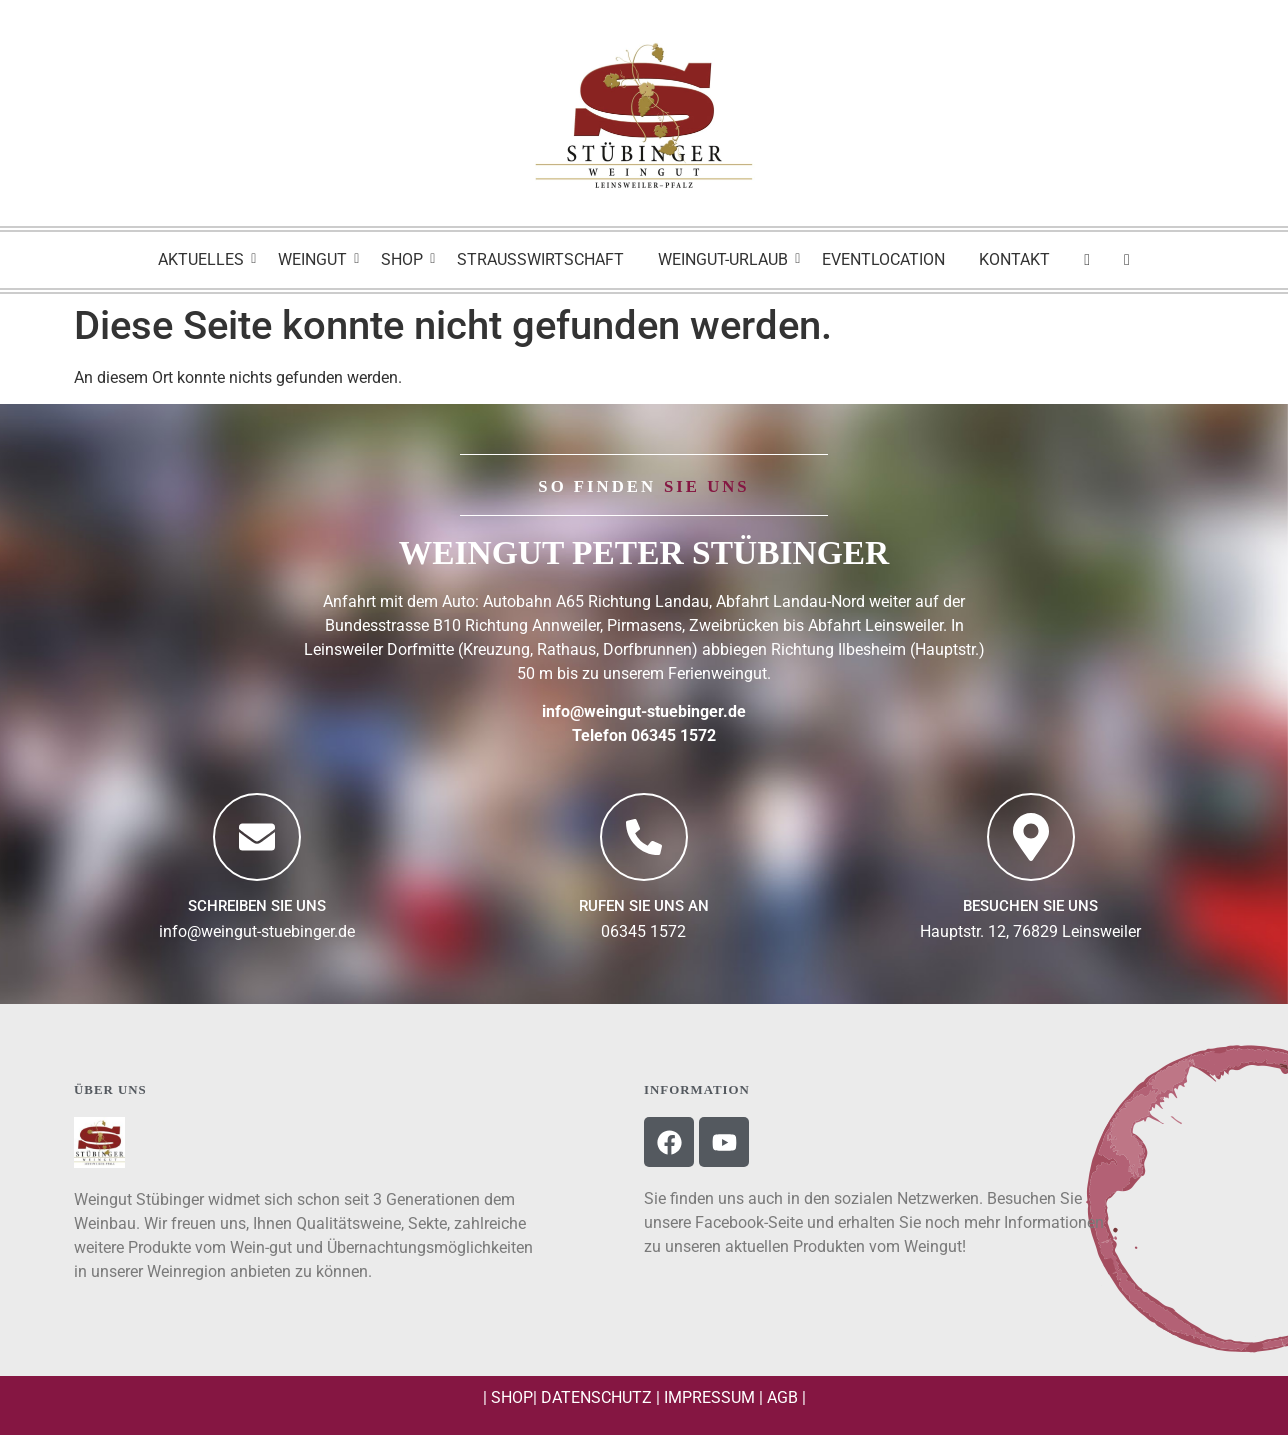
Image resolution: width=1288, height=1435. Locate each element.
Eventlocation (883, 259)
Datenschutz (596, 1397)
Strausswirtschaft (540, 259)
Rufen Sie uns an (644, 906)
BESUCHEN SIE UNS (1030, 906)
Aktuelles (204, 259)
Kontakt (1014, 259)
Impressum (709, 1397)
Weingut (316, 259)
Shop (405, 259)
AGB (782, 1397)
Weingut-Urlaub (726, 259)
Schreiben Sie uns (257, 906)
